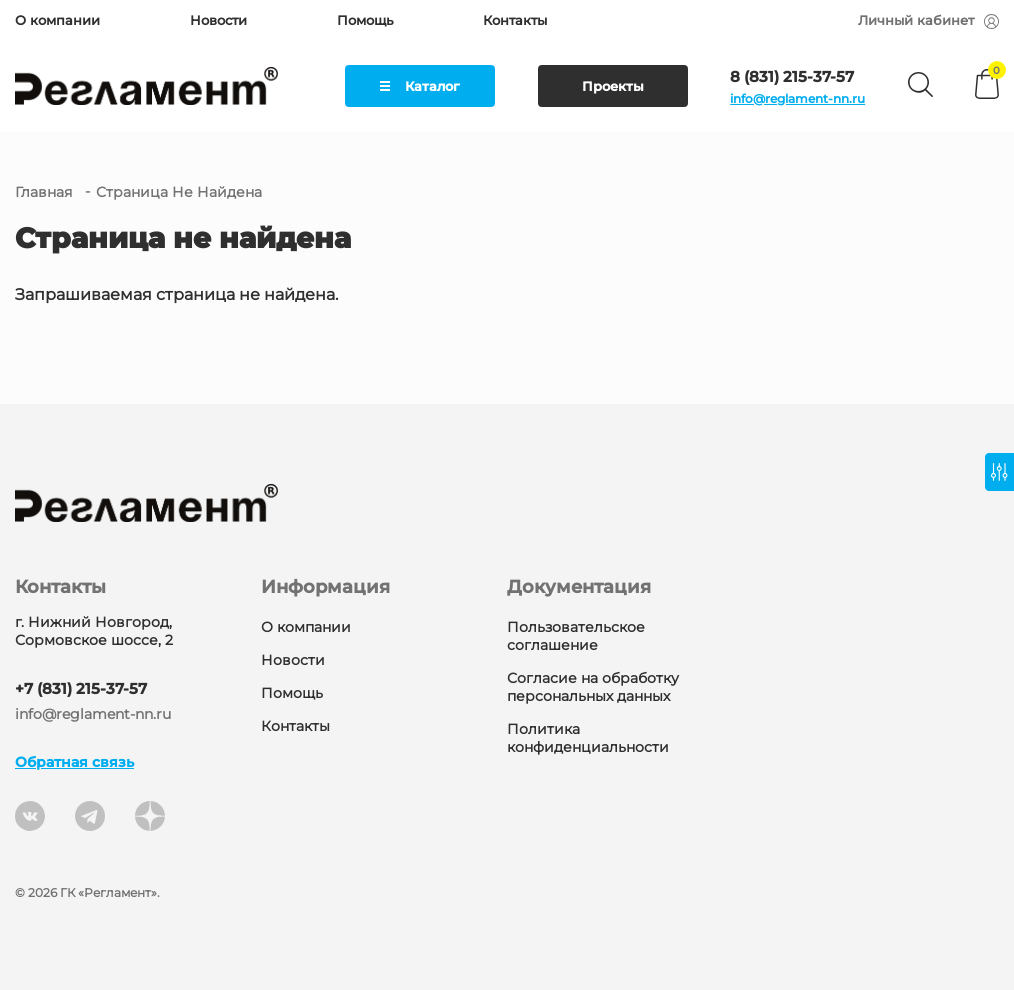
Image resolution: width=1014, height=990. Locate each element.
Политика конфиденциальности (588, 738)
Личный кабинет (928, 20)
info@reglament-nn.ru (797, 98)
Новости (218, 20)
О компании (57, 20)
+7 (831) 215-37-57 (81, 688)
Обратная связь (74, 762)
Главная (43, 192)
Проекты (613, 86)
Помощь (365, 20)
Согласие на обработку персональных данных (593, 687)
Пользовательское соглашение (576, 636)
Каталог (420, 86)
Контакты (515, 20)
